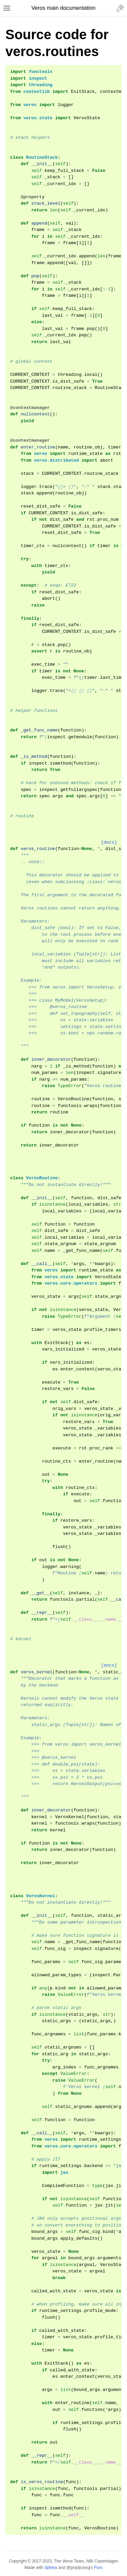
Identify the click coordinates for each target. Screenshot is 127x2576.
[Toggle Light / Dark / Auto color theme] (120, 8)
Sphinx (50, 2567)
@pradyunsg (78, 2567)
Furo (98, 2567)
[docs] (109, 842)
